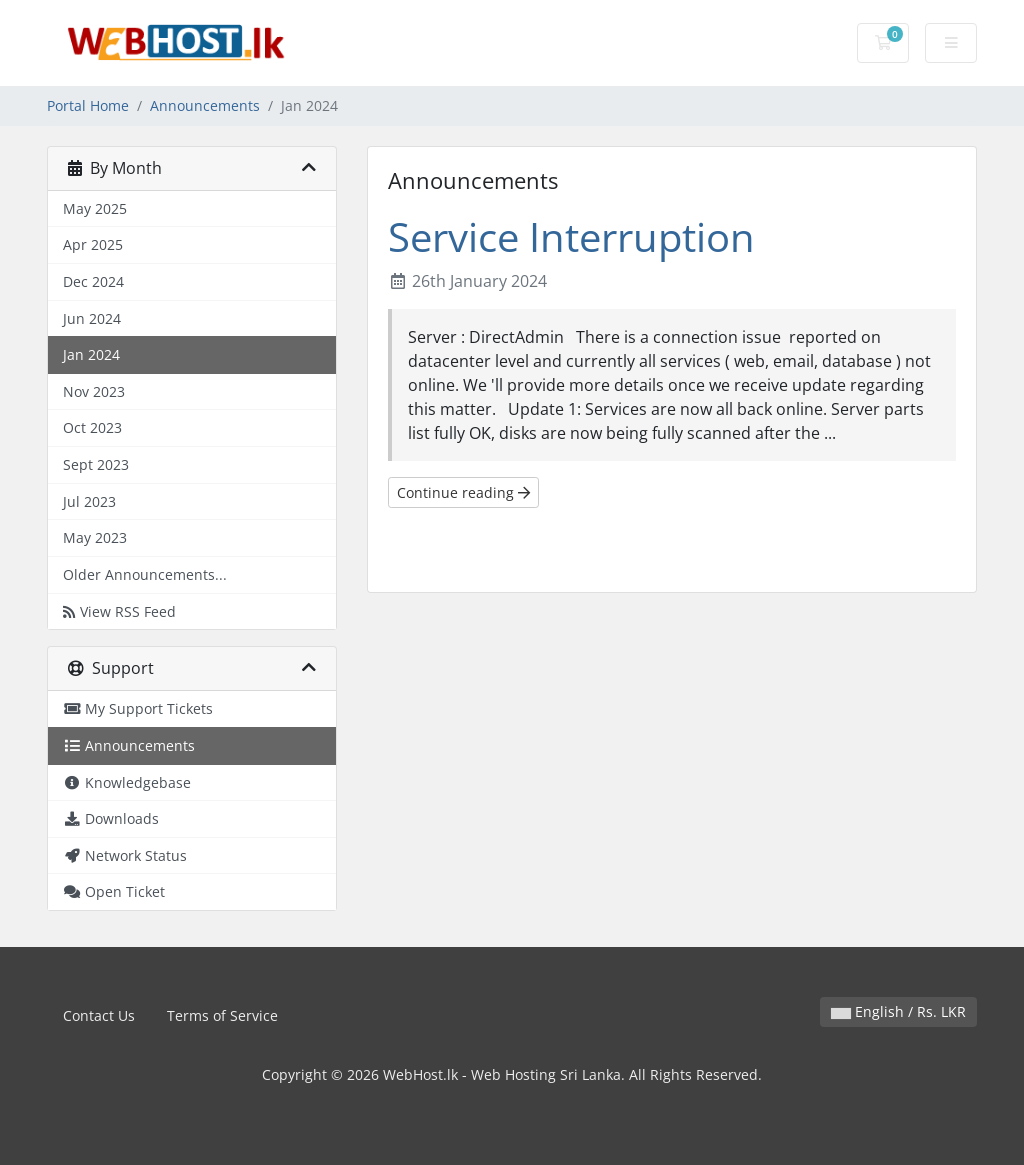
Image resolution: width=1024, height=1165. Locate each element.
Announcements (205, 105)
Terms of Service (222, 1015)
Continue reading (463, 492)
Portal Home (88, 105)
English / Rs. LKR (898, 1011)
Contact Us (99, 1015)
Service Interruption (571, 236)
